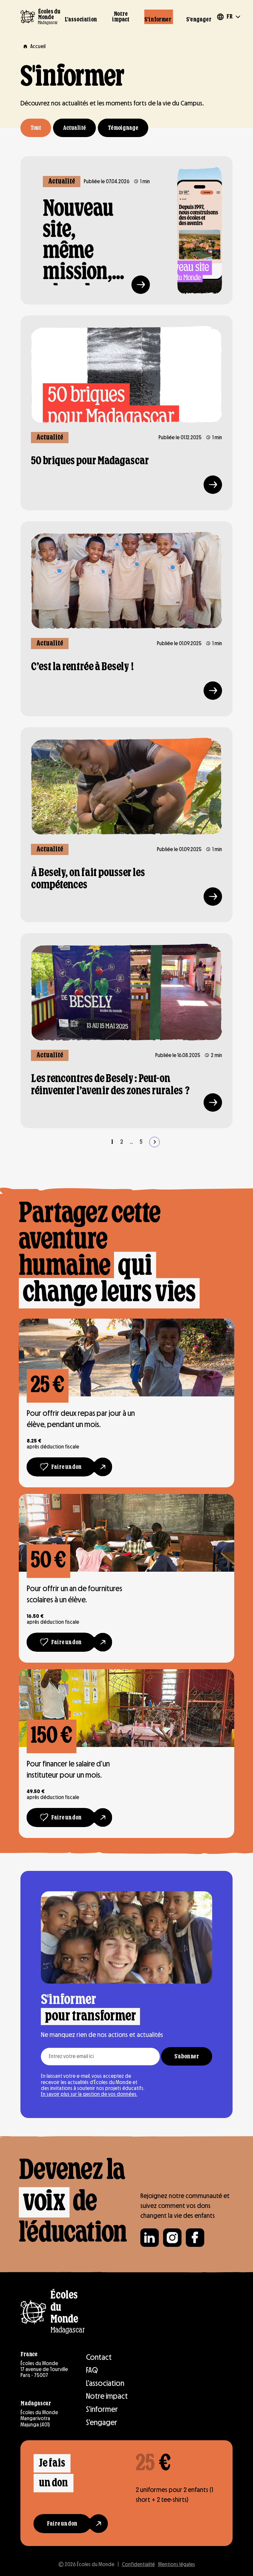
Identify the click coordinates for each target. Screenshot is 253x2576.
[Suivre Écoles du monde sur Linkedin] (149, 2237)
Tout (35, 128)
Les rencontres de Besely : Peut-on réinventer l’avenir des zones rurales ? (110, 1084)
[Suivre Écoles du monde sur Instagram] (172, 2237)
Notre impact (120, 16)
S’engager (198, 19)
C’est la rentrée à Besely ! (82, 667)
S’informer (157, 19)
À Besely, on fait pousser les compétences (88, 879)
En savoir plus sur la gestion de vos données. (89, 2094)
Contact (99, 2357)
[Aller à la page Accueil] (32, 46)
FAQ (92, 2370)
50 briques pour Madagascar (90, 461)
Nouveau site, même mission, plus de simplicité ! (83, 242)
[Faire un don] (61, 1467)
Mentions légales (176, 2564)
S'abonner (186, 2056)
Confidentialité (138, 2564)
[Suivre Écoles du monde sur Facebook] (195, 2237)
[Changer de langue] (228, 17)
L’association (81, 19)
